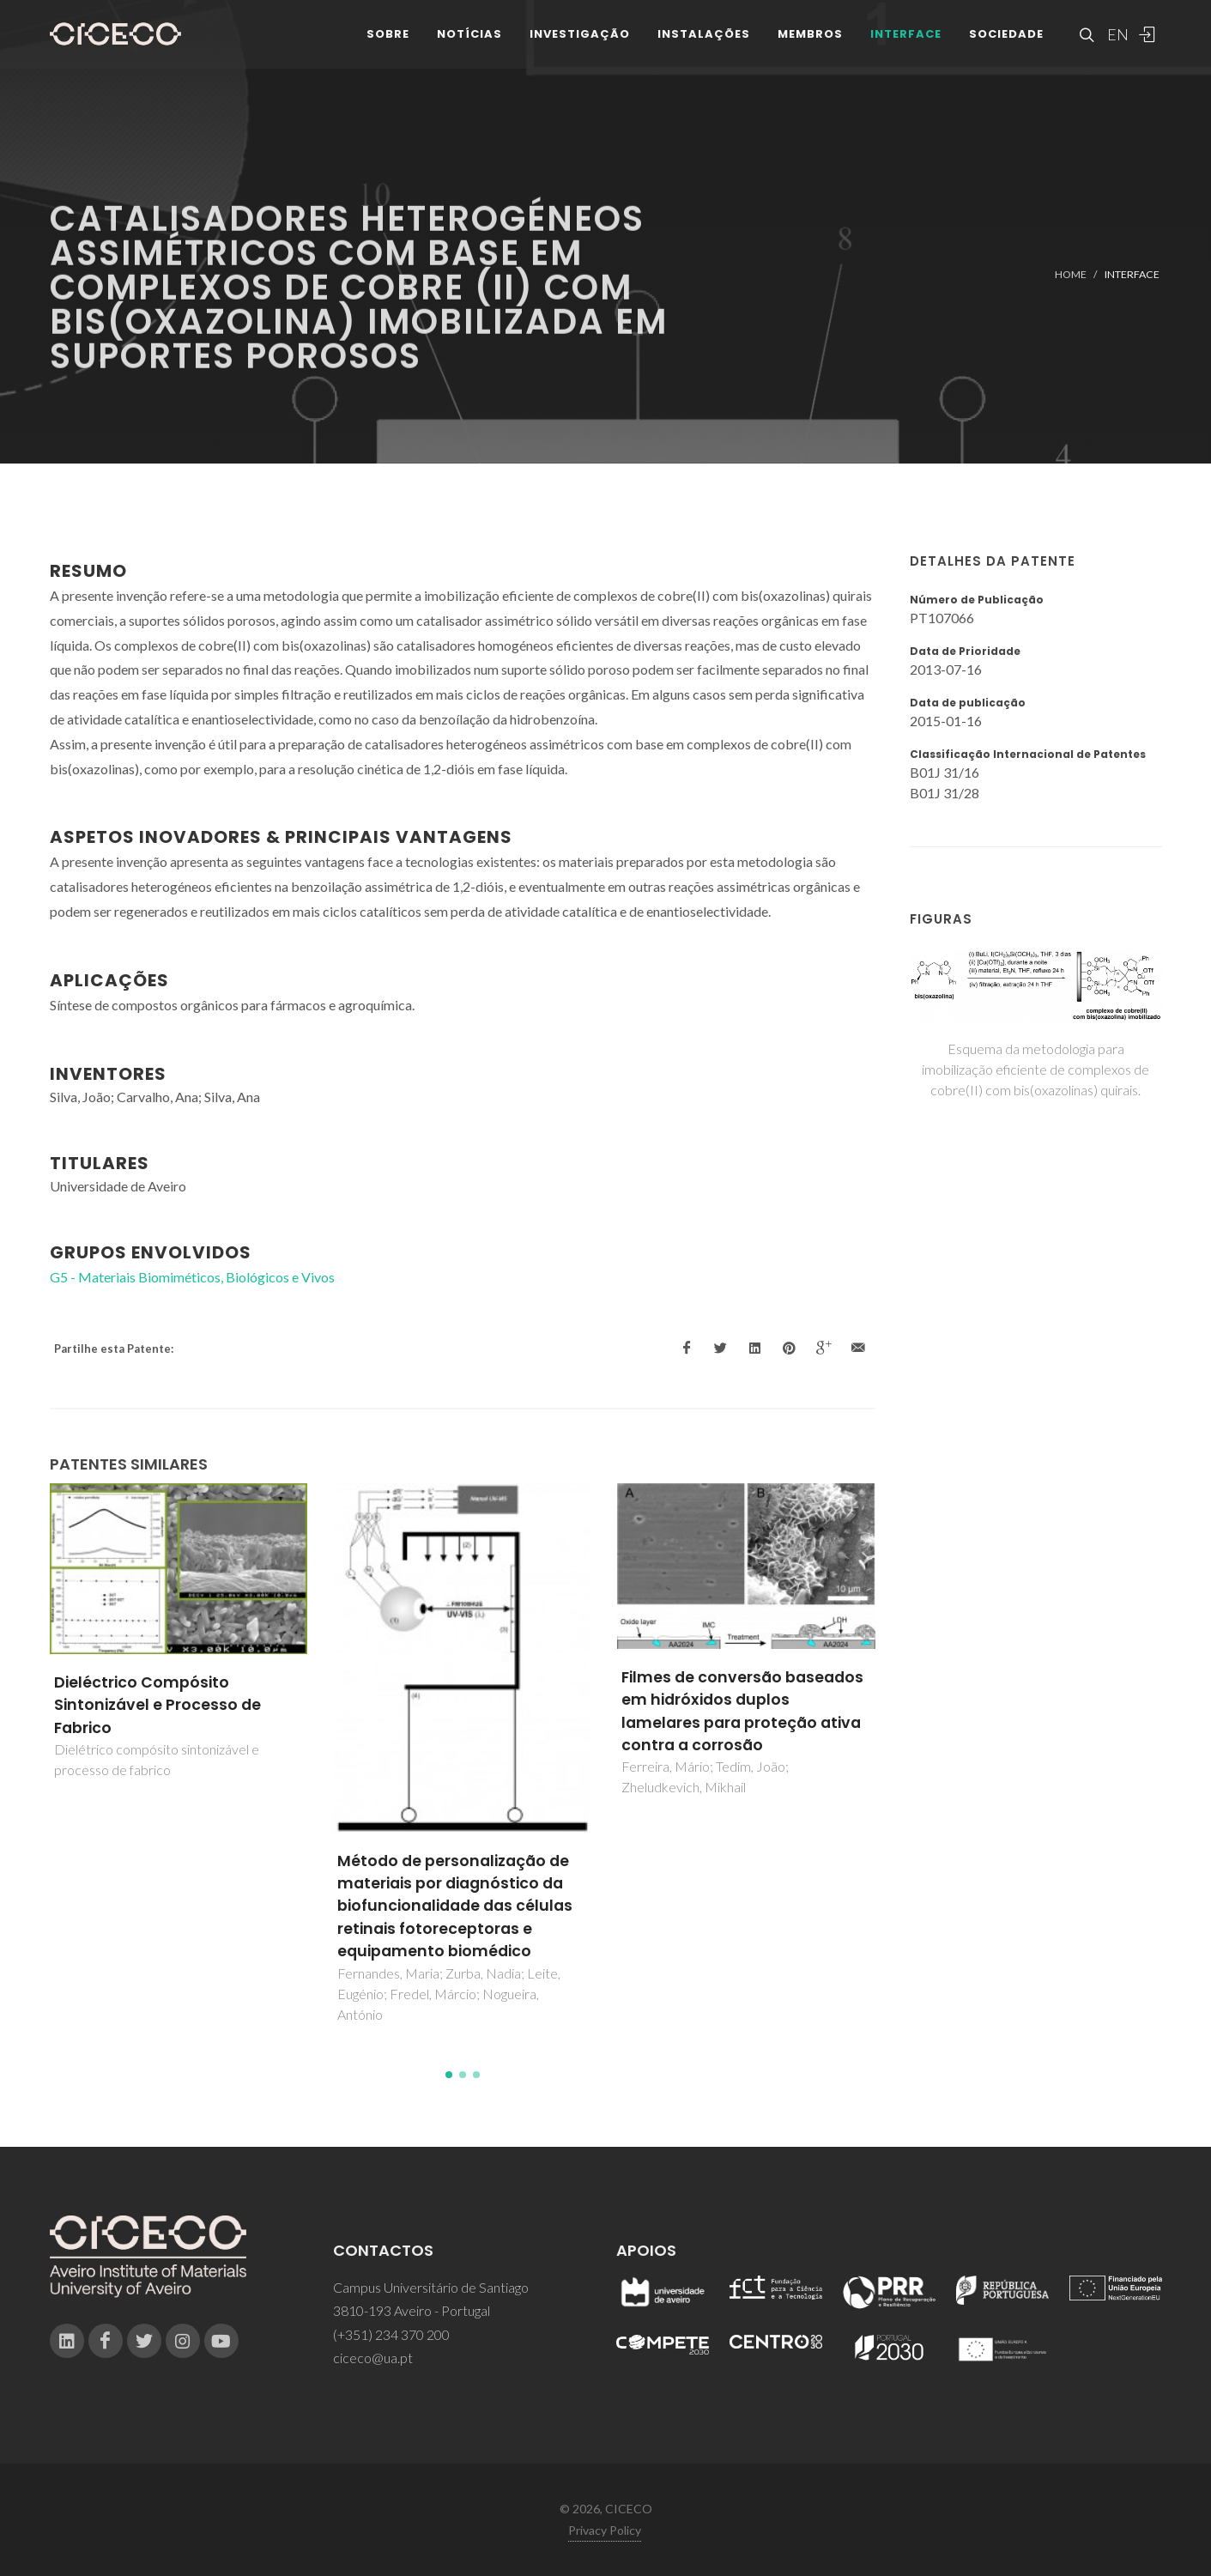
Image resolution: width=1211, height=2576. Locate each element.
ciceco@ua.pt (373, 2357)
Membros (810, 42)
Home (1071, 274)
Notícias (469, 42)
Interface (906, 42)
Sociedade (1006, 42)
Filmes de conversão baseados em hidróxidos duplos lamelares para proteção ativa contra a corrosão (742, 1711)
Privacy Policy (604, 2530)
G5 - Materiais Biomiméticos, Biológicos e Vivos (192, 1277)
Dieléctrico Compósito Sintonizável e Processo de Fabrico (157, 1705)
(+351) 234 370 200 (391, 2334)
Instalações (703, 42)
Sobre (387, 42)
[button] (448, 2074)
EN (1115, 43)
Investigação (580, 42)
